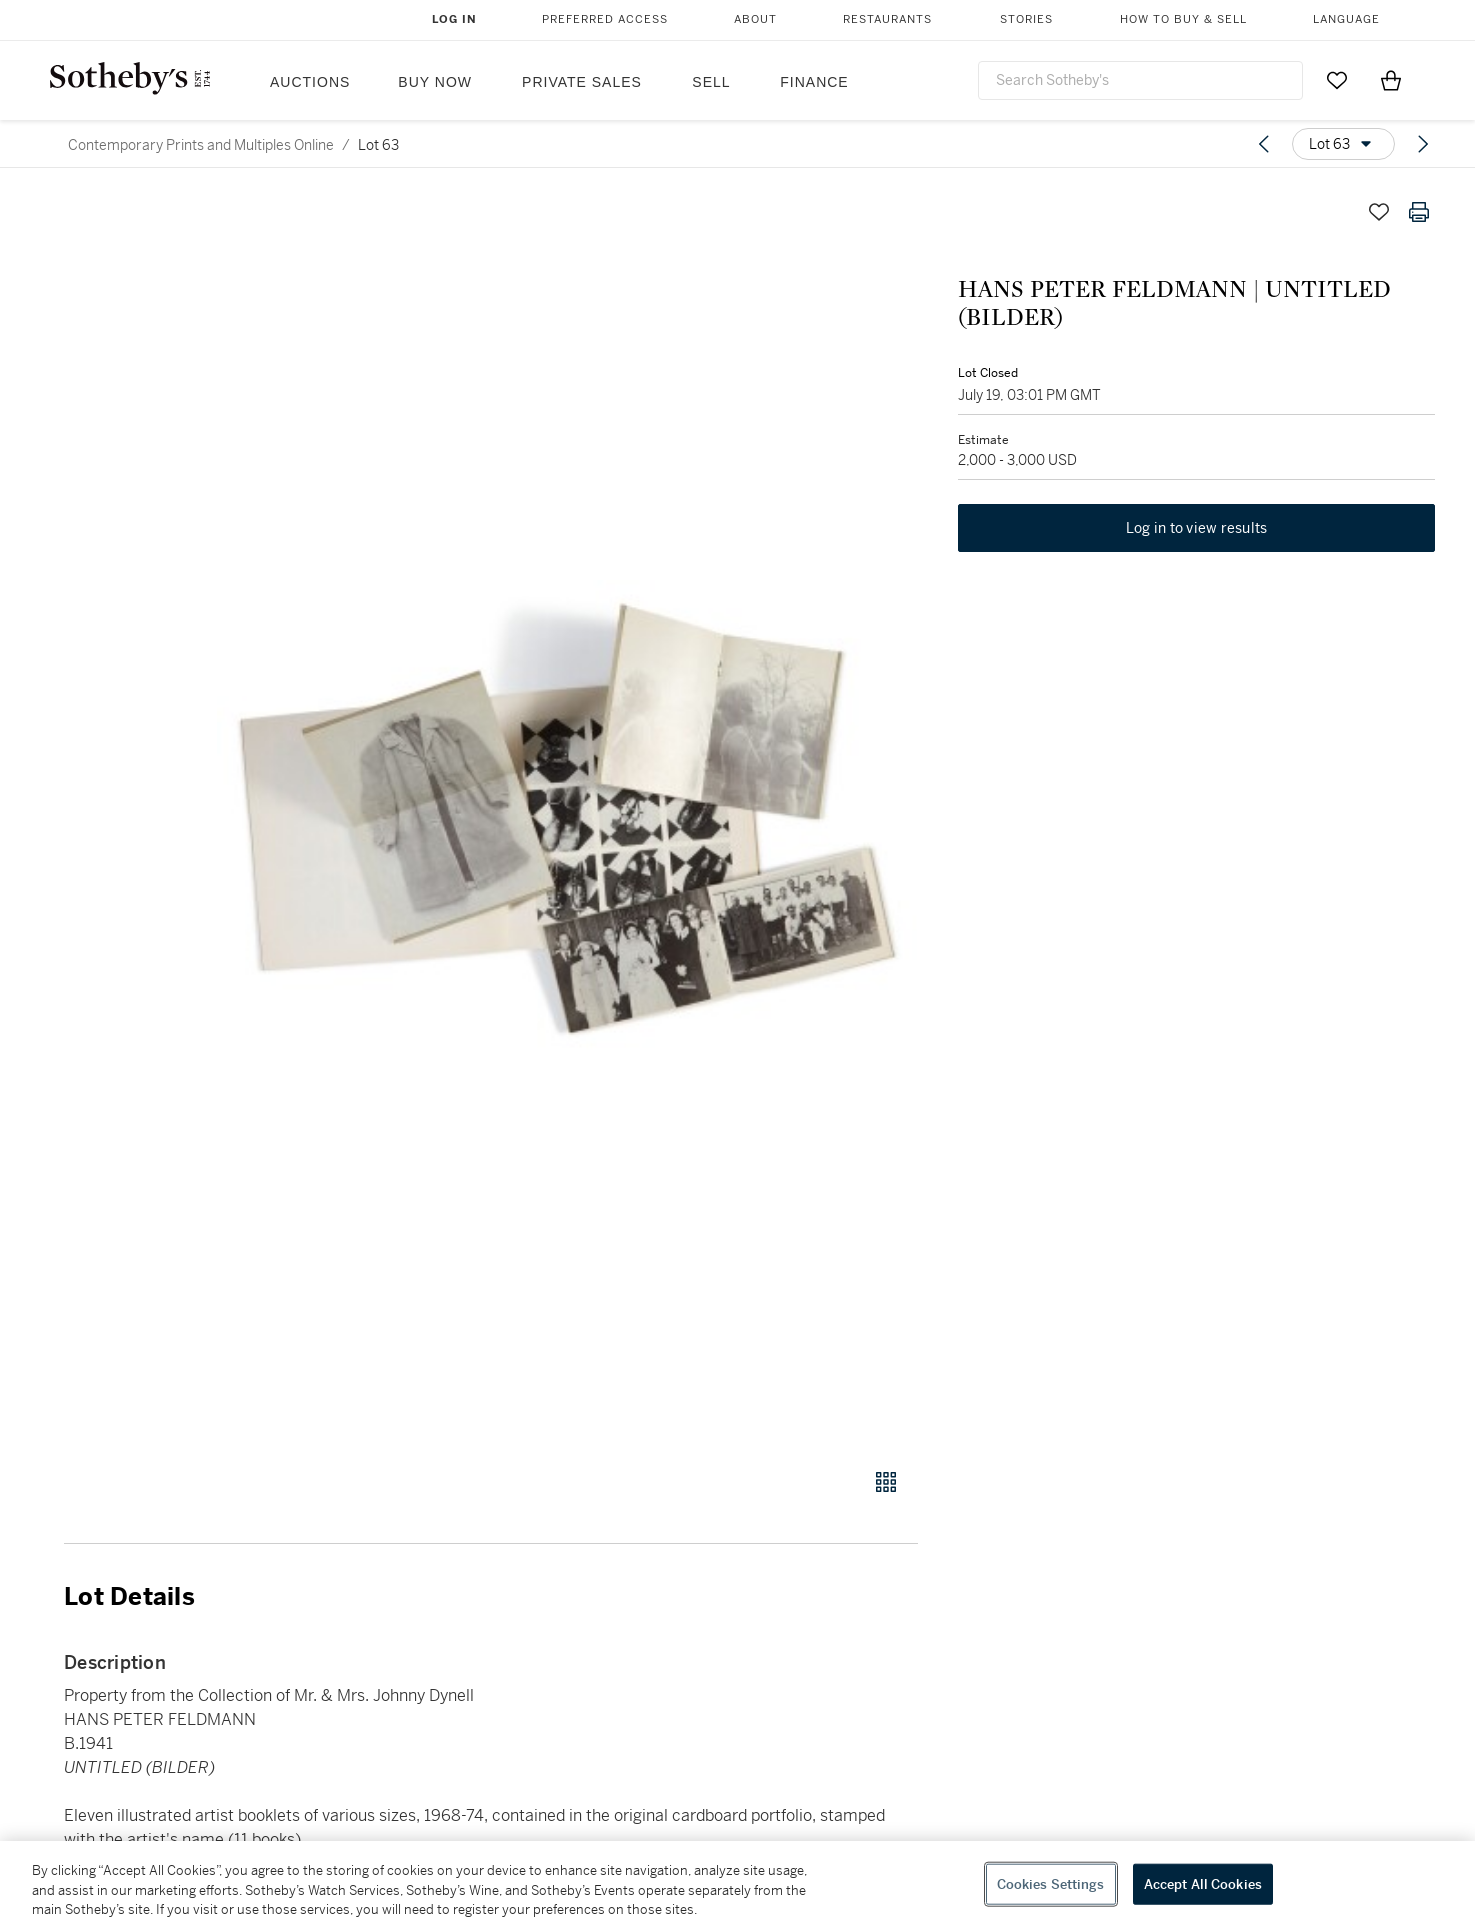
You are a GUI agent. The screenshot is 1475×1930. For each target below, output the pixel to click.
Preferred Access (605, 19)
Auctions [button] (310, 82)
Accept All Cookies (1203, 1883)
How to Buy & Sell (1183, 19)
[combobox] (1141, 80)
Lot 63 (378, 145)
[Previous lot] (1264, 144)
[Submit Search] (1280, 80)
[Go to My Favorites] (1337, 80)
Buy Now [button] (435, 82)
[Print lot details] (1419, 212)
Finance (814, 82)
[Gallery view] (886, 1482)
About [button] (755, 19)
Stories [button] (1026, 19)
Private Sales (582, 82)
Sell (711, 82)
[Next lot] (1423, 144)
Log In (454, 19)
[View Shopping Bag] (1391, 80)
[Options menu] (1343, 144)
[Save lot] (1379, 212)
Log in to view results (1197, 528)
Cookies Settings (1051, 1883)
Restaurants (887, 19)
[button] (567, 819)
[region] (737, 1885)
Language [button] (1346, 19)
